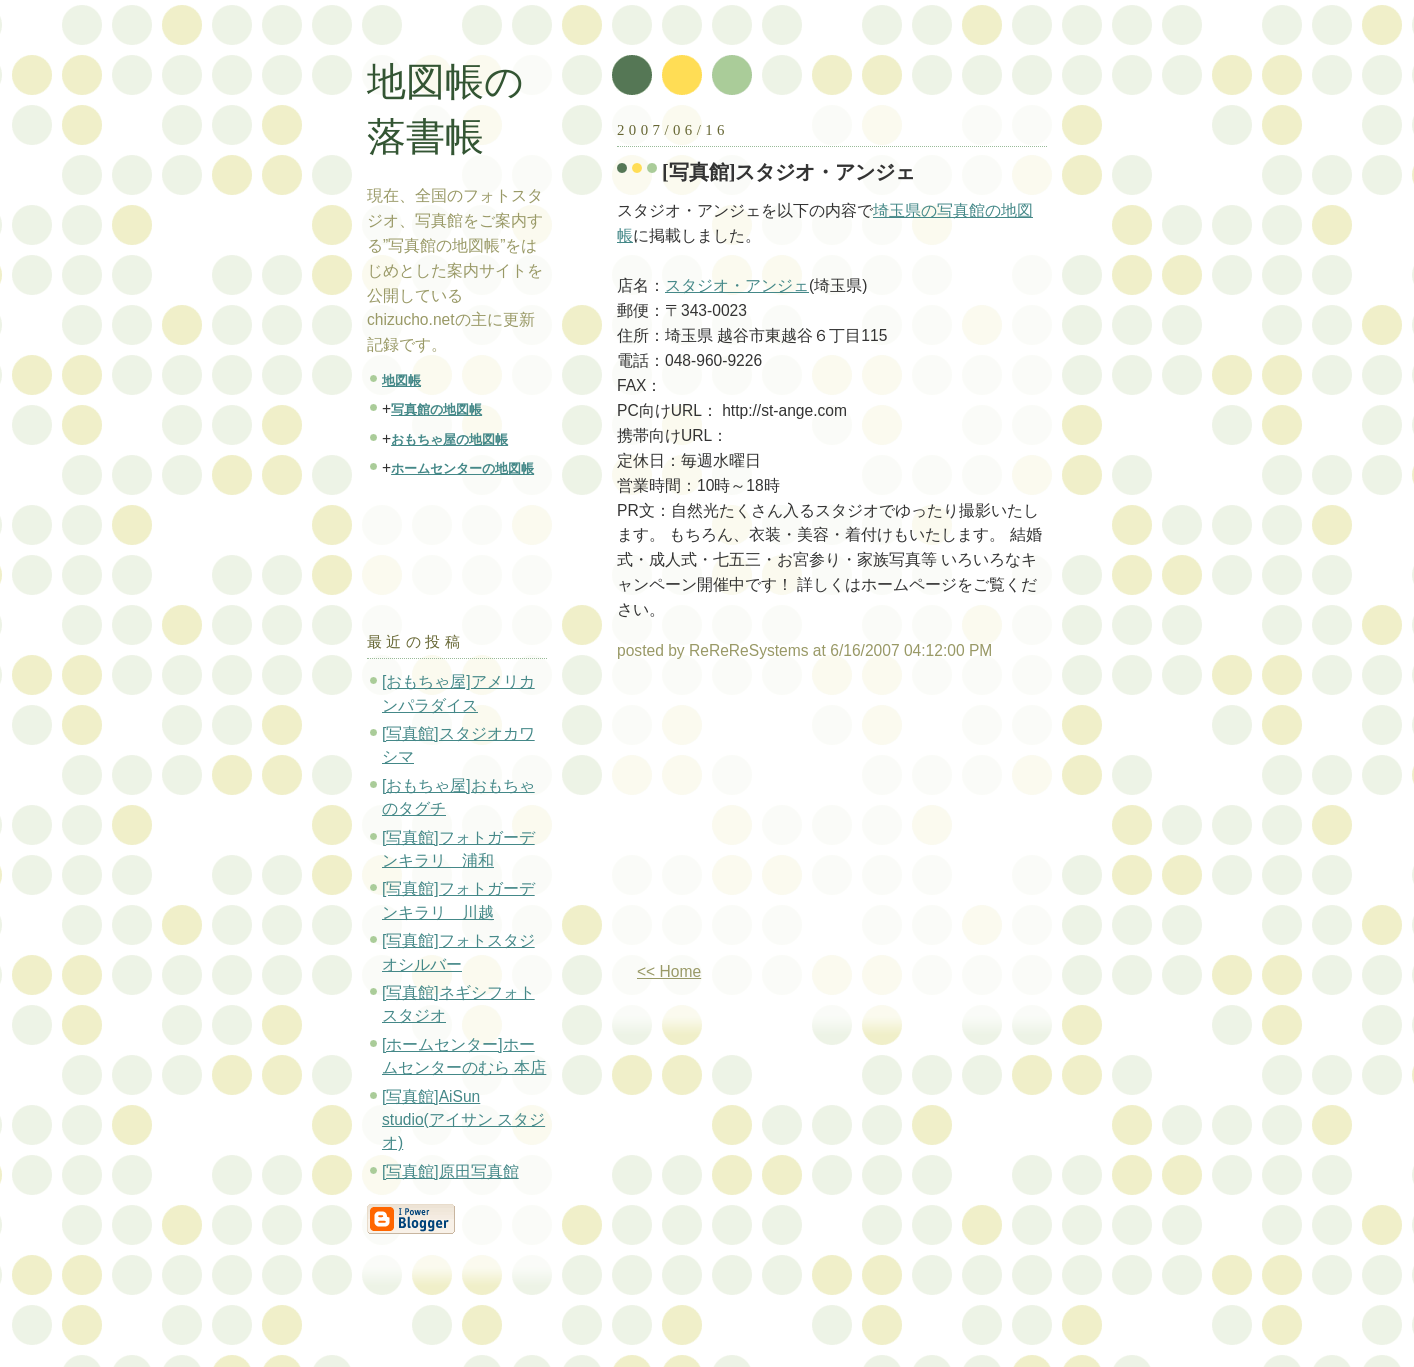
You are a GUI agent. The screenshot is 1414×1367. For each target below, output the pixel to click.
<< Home (669, 971)
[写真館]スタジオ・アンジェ (789, 172)
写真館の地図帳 (436, 409)
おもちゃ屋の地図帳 (449, 439)
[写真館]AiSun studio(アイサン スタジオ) (463, 1120)
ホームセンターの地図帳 (462, 468)
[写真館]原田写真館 (450, 1171)
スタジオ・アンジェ (737, 285)
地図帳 (401, 380)
